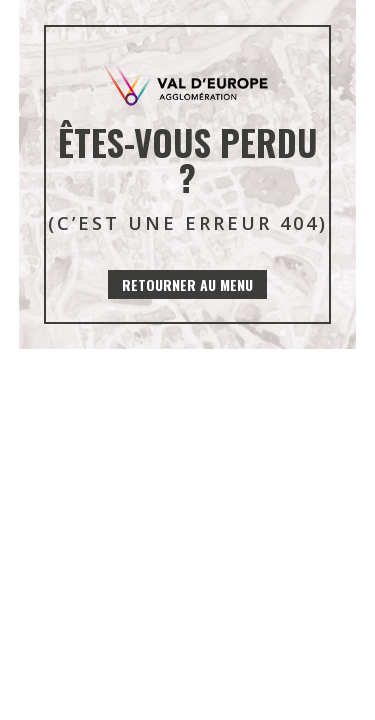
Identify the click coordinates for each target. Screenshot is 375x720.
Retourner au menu (187, 284)
